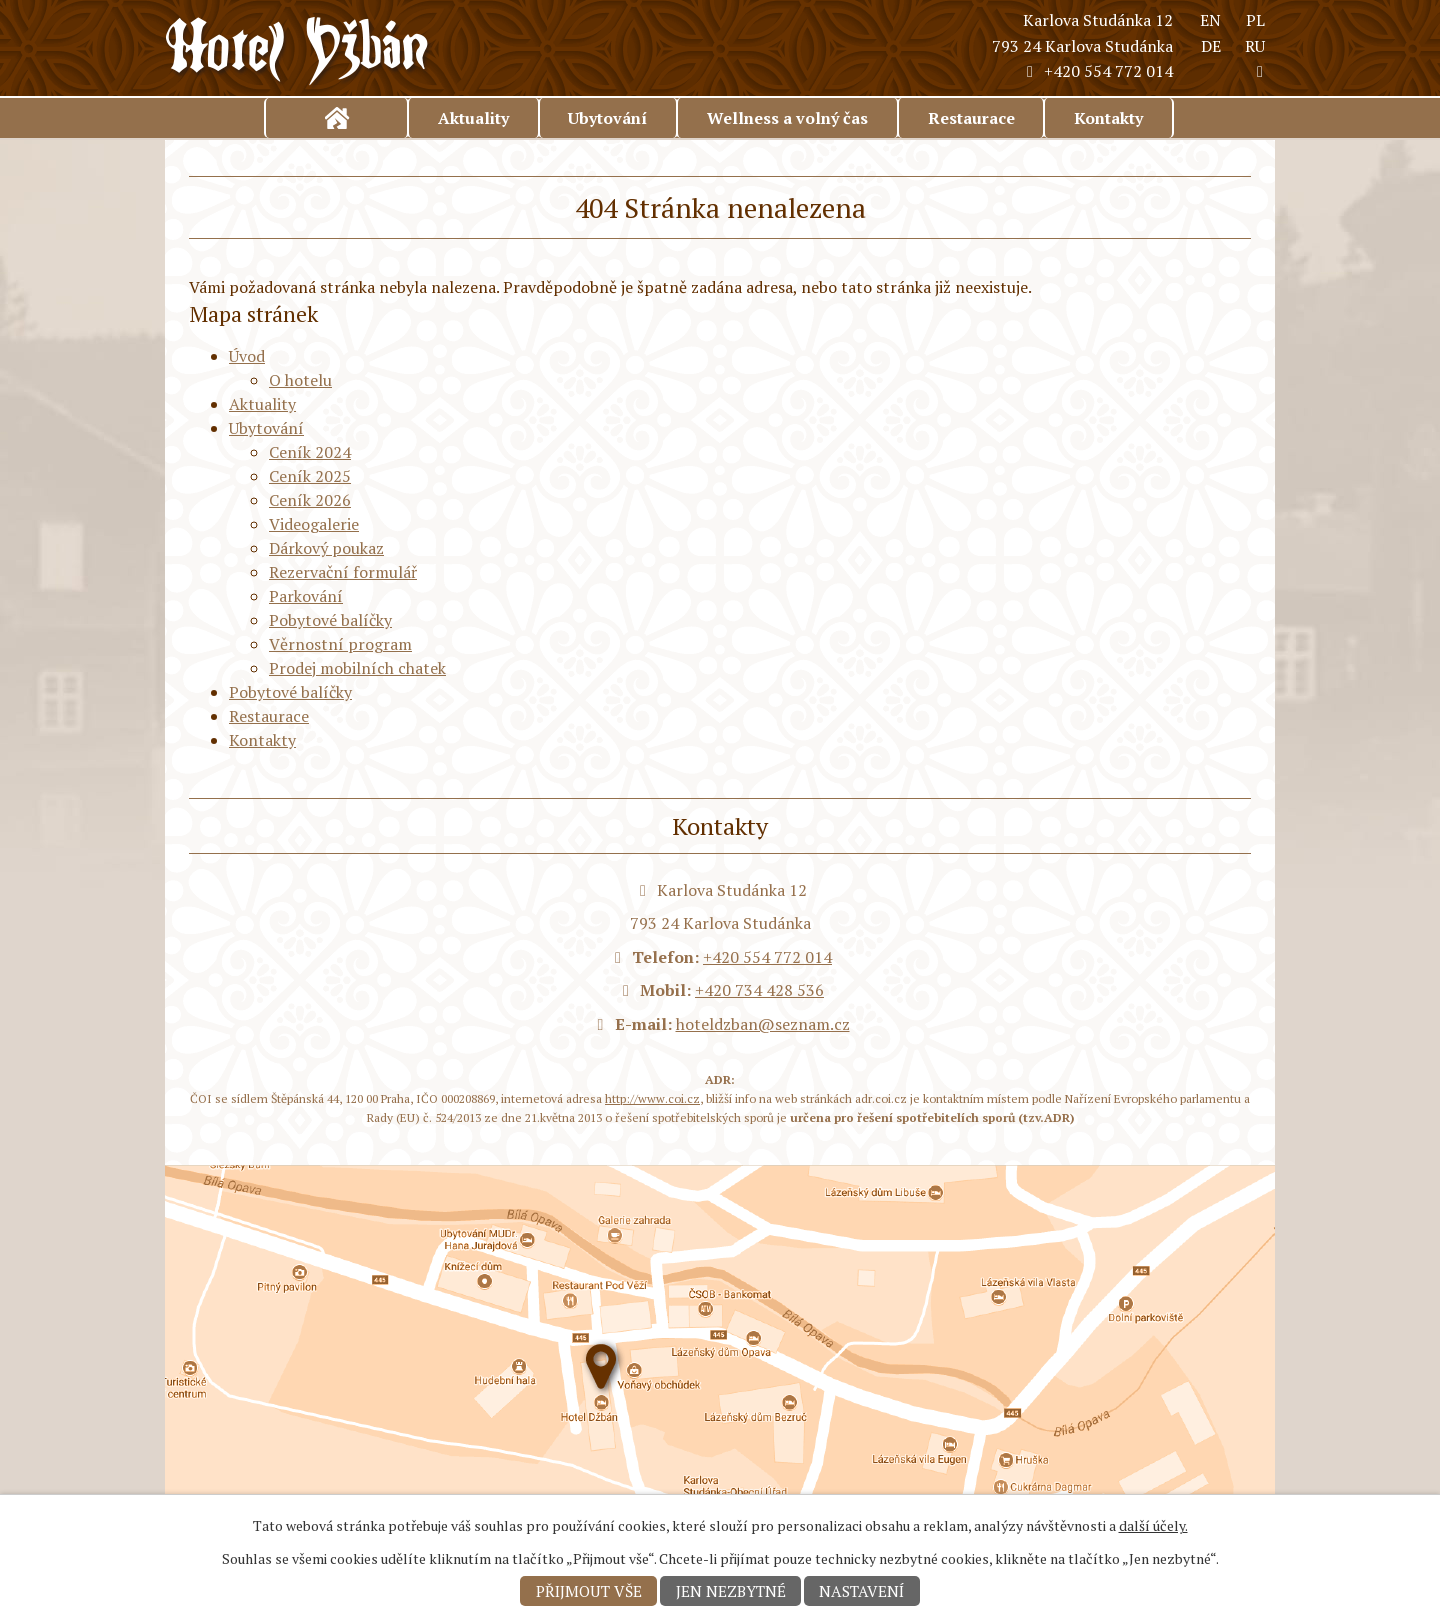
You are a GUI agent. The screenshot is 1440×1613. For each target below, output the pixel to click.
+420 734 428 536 (759, 990)
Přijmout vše (589, 1591)
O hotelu (300, 380)
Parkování (306, 596)
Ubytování (607, 118)
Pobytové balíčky (330, 620)
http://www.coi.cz (652, 1098)
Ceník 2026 (310, 500)
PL (1255, 20)
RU (1255, 46)
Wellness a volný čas (787, 118)
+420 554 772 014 (1096, 71)
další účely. (1153, 1525)
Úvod (336, 118)
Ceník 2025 (310, 476)
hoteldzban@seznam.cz (763, 1024)
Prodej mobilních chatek (357, 668)
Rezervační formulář (343, 572)
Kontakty (1108, 118)
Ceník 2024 (310, 452)
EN (1210, 20)
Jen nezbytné (731, 1591)
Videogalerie (314, 524)
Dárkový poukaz (326, 548)
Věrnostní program (340, 644)
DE (1211, 46)
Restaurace (971, 118)
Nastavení (861, 1591)
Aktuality (473, 118)
